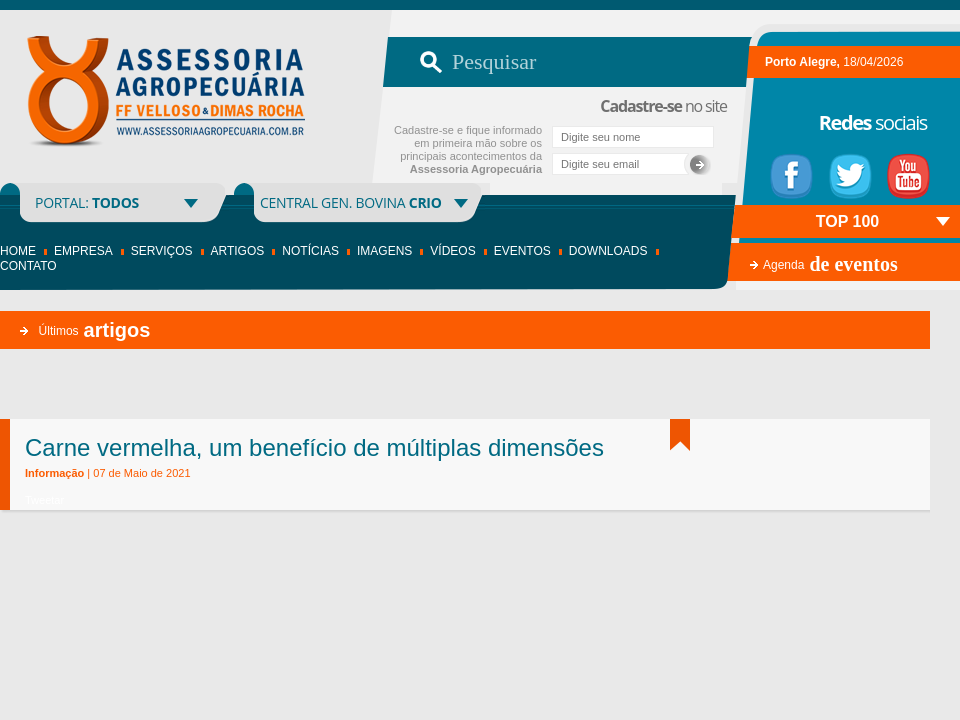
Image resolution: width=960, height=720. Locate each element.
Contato (28, 266)
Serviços (162, 251)
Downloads (608, 251)
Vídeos (452, 251)
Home (18, 251)
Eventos (522, 251)
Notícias (310, 251)
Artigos (238, 251)
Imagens (384, 251)
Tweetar (44, 500)
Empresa (83, 251)
